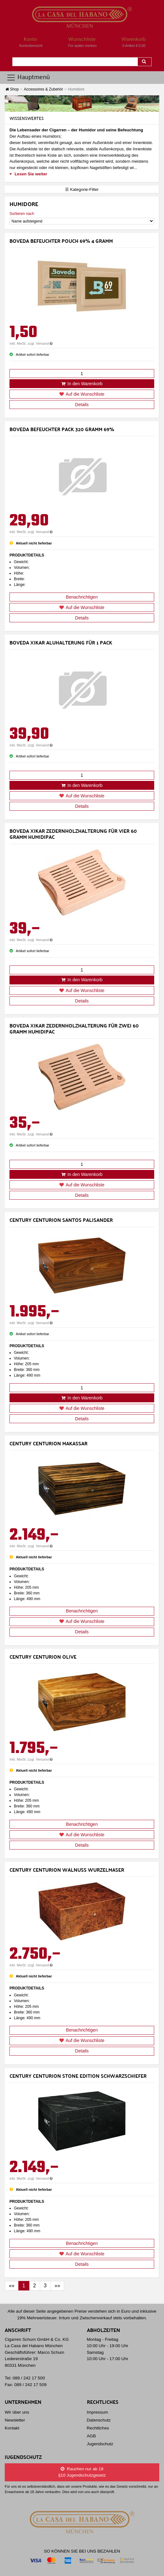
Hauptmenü (28, 76)
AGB (91, 2436)
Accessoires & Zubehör (43, 89)
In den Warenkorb (82, 383)
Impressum (97, 2412)
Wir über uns (17, 2412)
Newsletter (15, 2420)
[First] (12, 2285)
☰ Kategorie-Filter (82, 189)
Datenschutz (99, 2420)
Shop (12, 89)
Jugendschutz (100, 2443)
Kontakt (12, 2428)
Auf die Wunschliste (82, 394)
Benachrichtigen (82, 597)
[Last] (57, 2285)
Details (82, 404)
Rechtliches (98, 2428)
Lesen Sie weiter (28, 174)
